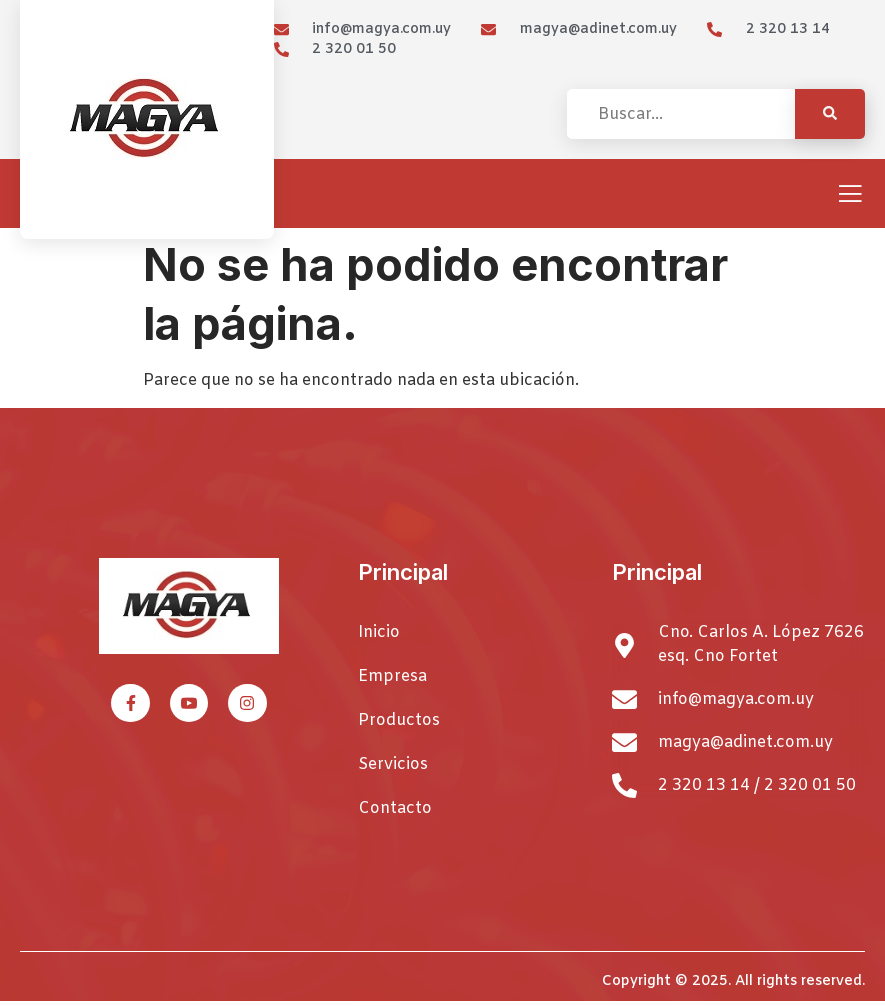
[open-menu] (850, 195)
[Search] (830, 114)
